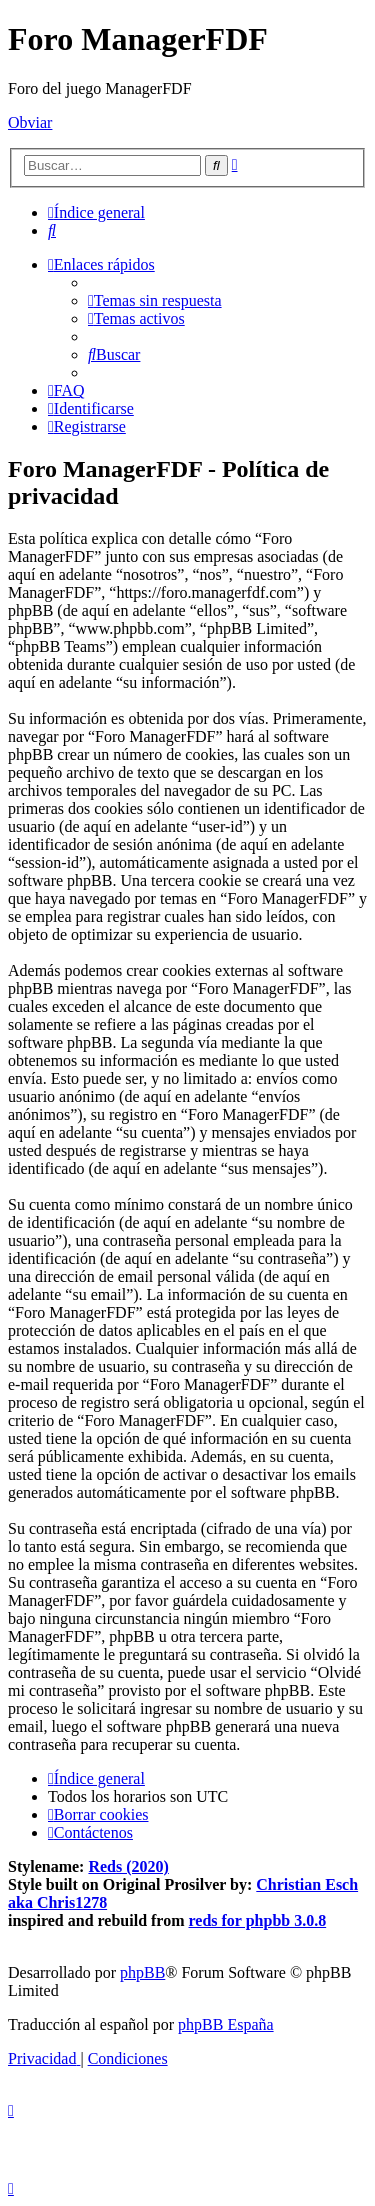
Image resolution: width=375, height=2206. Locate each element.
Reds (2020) (128, 1866)
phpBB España (226, 2024)
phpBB (142, 1972)
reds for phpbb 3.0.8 (258, 1920)
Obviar (30, 122)
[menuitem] (52, 230)
